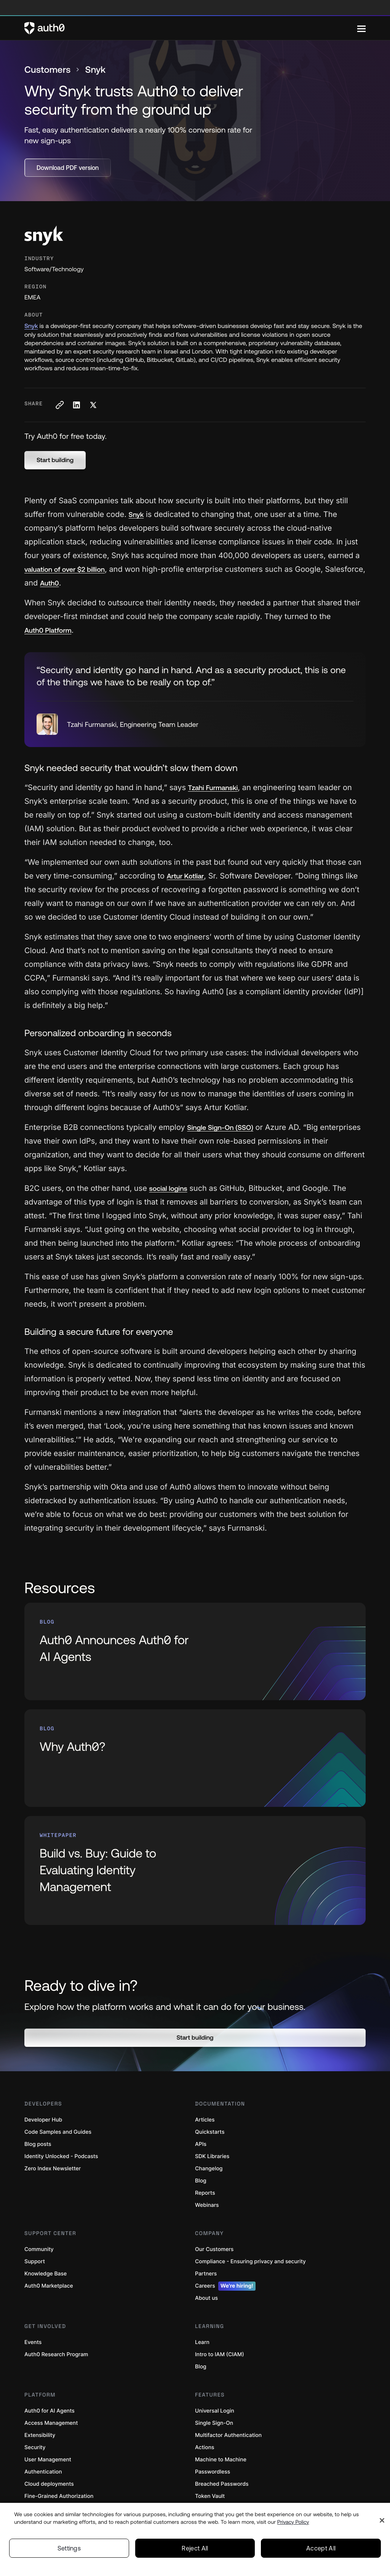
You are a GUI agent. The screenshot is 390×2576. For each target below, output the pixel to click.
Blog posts (37, 2144)
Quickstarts (209, 2132)
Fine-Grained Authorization (58, 2496)
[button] (55, 460)
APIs (200, 2144)
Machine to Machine (220, 2459)
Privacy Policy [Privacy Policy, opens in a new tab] (293, 2522)
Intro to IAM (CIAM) (219, 2354)
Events (33, 2342)
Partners (206, 2273)
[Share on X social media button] (93, 405)
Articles (204, 2120)
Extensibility (39, 2435)
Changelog (208, 2168)
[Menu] (361, 28)
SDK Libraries (212, 2156)
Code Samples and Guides (57, 2132)
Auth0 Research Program (56, 2354)
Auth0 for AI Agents (49, 2411)
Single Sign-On (214, 2423)
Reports (205, 2193)
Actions (204, 2447)
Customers (47, 70)
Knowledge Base (45, 2273)
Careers (225, 2286)
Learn (202, 2342)
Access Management (51, 2423)
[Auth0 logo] (190, 28)
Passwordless (212, 2472)
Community (39, 2249)
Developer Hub (43, 2120)
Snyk (31, 326)
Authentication (43, 2472)
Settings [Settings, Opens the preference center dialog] (69, 2548)
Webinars (207, 2205)
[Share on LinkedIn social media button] (76, 405)
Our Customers (214, 2249)
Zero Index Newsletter (52, 2168)
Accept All (321, 2548)
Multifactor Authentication (228, 2435)
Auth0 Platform (47, 630)
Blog (200, 2181)
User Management (47, 2459)
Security (35, 2447)
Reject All (195, 2548)
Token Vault (210, 2496)
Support (34, 2261)
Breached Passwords (221, 2484)
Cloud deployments (49, 2484)
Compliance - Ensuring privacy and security (250, 2261)
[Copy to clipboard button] (59, 405)
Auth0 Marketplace (48, 2286)
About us (206, 2298)
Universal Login (214, 2411)
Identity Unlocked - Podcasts (61, 2156)
